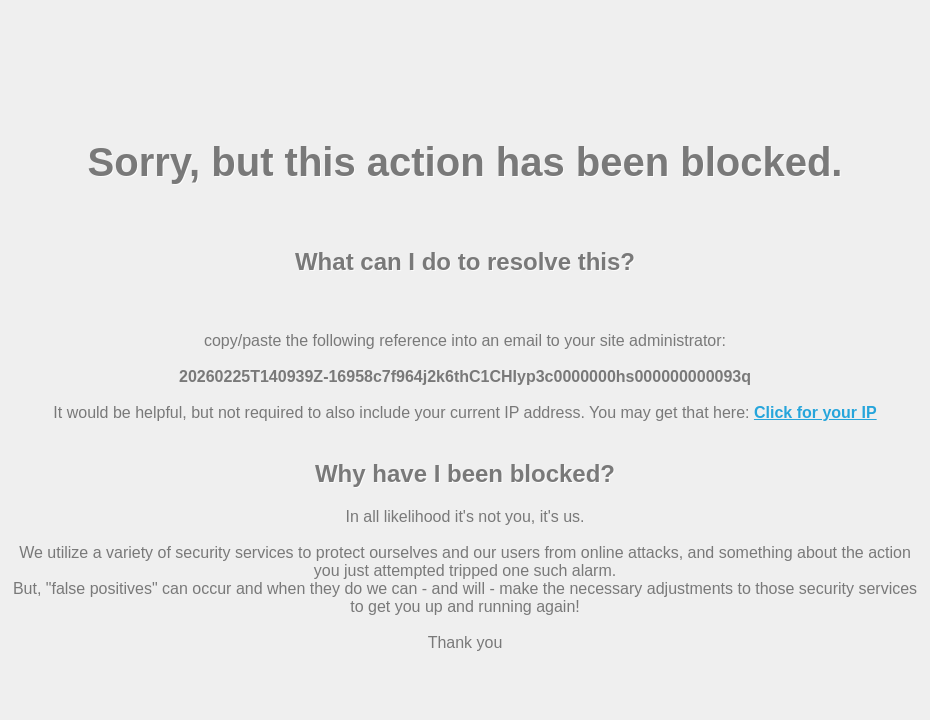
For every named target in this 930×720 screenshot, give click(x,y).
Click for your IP (815, 412)
